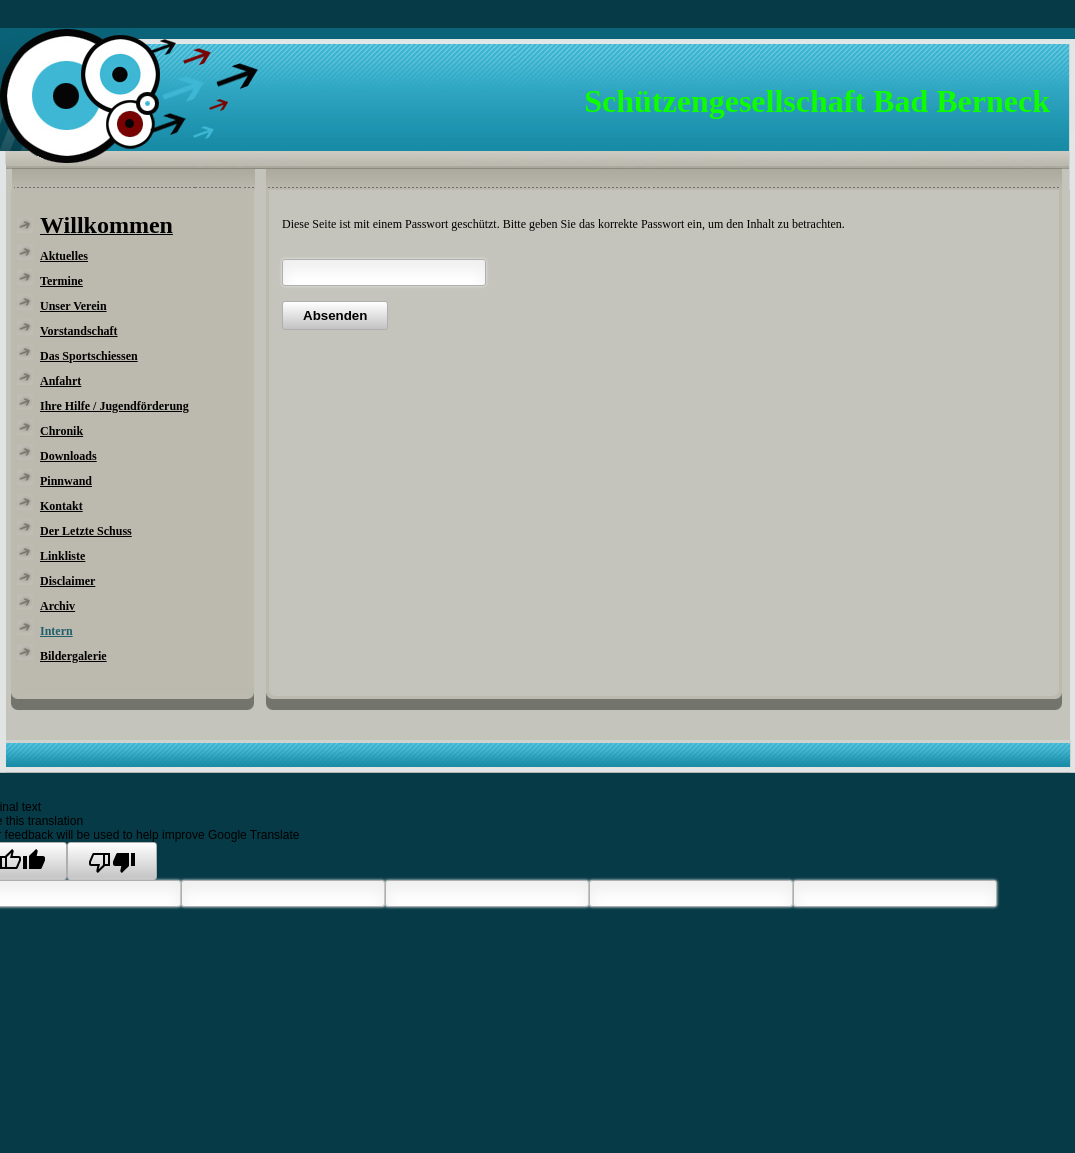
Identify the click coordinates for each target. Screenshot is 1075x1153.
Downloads (68, 456)
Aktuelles (64, 256)
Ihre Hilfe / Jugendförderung (114, 406)
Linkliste (62, 556)
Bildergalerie (73, 656)
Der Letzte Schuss (86, 531)
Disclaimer (67, 581)
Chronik (61, 431)
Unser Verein (73, 306)
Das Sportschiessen (89, 356)
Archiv (57, 606)
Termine (61, 281)
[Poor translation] (112, 861)
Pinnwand (66, 481)
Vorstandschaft (79, 331)
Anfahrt (60, 381)
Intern (56, 631)
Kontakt (61, 506)
